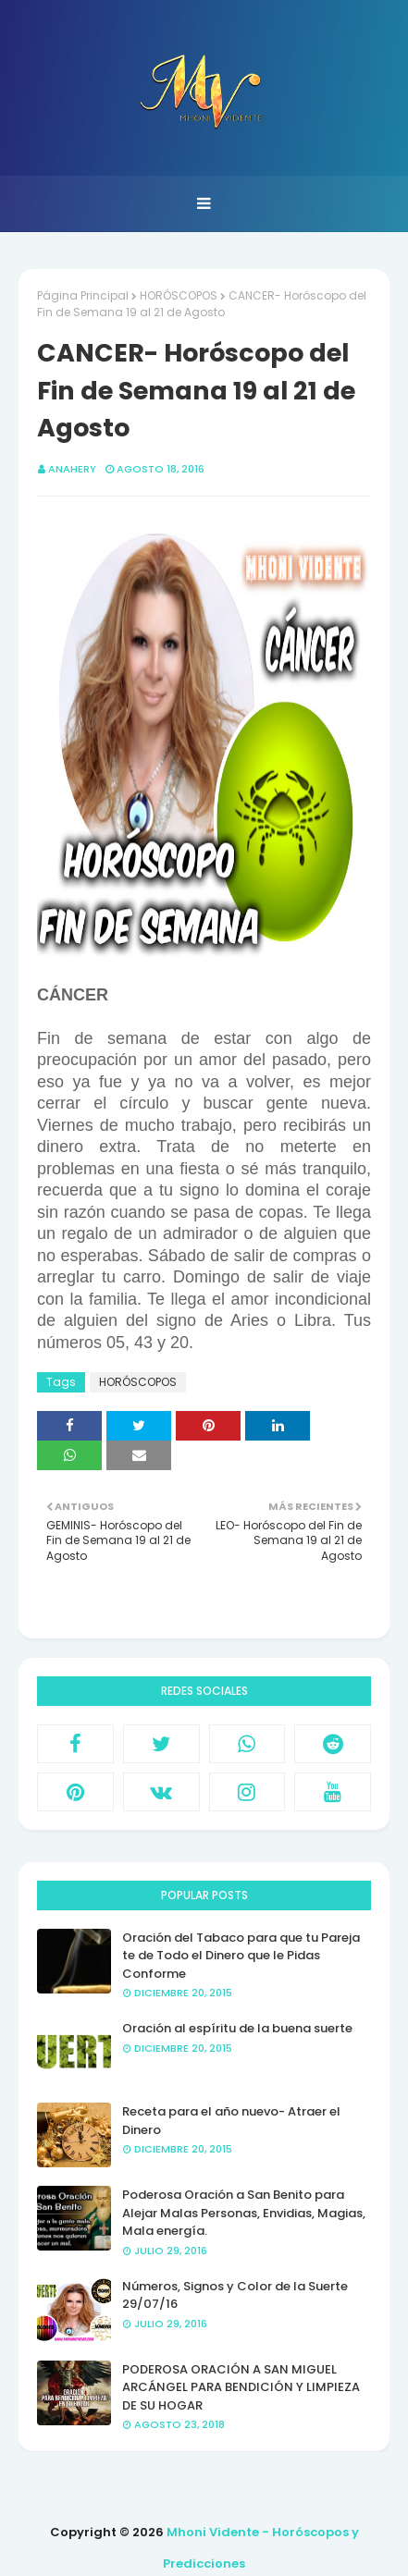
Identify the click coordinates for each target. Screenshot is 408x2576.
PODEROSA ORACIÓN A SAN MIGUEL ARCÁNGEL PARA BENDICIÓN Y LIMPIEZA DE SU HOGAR (241, 2387)
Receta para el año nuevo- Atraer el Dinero (231, 2121)
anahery (72, 468)
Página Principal (83, 295)
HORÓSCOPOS (178, 295)
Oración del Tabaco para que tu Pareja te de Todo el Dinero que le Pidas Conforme (241, 1955)
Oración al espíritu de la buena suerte (237, 2028)
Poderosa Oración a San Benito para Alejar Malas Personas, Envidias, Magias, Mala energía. (243, 2212)
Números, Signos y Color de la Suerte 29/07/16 (235, 2295)
